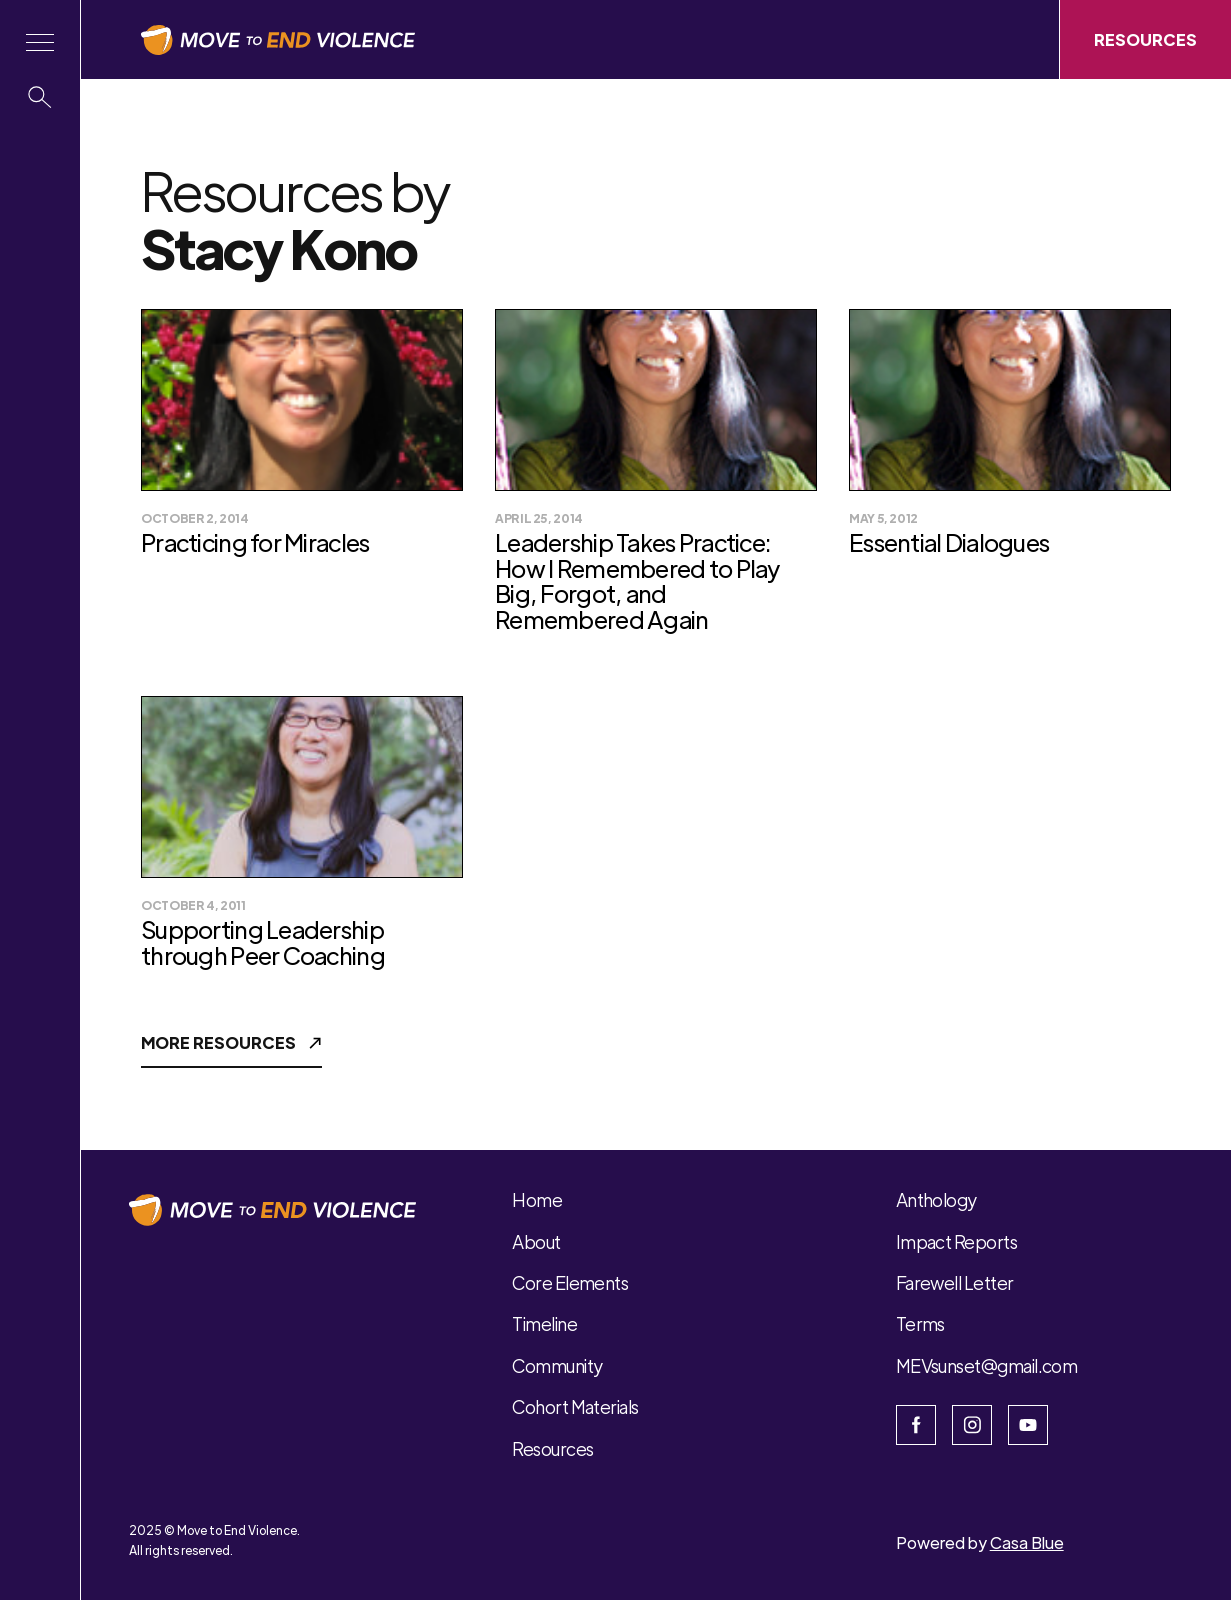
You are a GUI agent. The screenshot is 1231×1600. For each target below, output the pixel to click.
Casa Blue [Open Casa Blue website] (1027, 1542)
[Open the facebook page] (916, 1425)
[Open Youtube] (1028, 1425)
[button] (40, 42)
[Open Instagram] (972, 1425)
